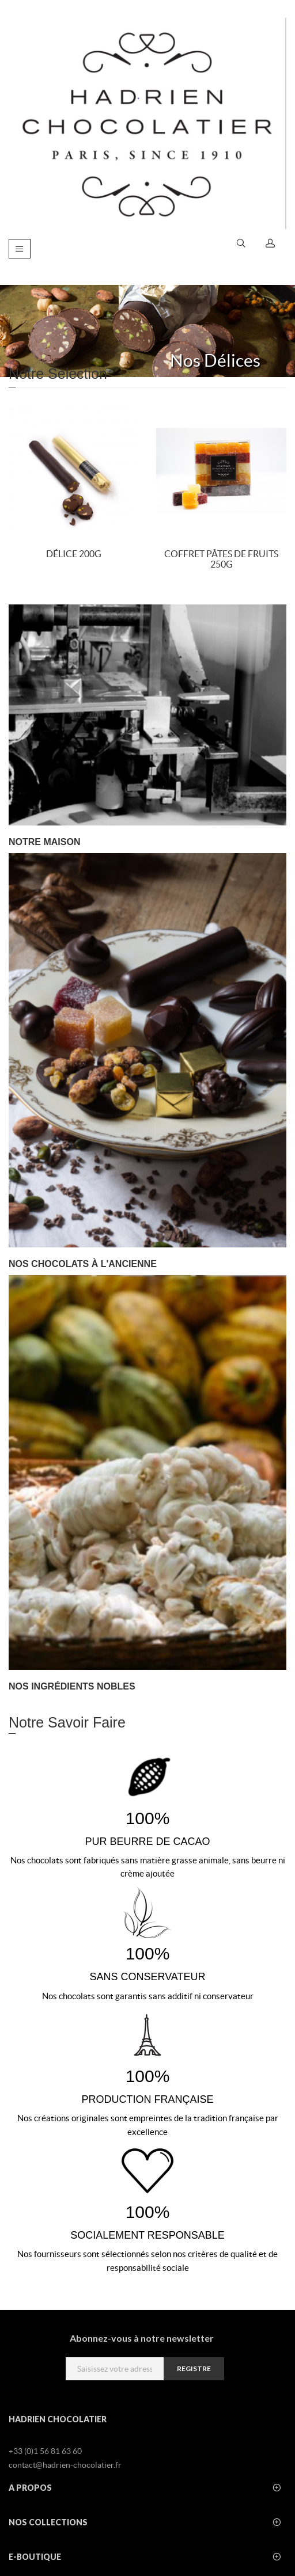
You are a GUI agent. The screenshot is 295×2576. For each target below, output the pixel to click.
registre (194, 2368)
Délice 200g (73, 554)
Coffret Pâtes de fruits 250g (221, 559)
